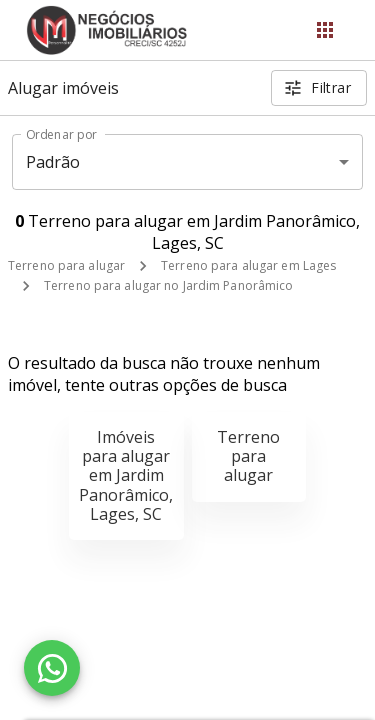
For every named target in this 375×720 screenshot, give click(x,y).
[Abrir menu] (325, 30)
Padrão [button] (53, 162)
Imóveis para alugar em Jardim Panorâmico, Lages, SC (126, 475)
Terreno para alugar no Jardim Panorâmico (169, 285)
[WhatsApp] (52, 668)
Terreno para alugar (66, 265)
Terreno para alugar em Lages (248, 265)
